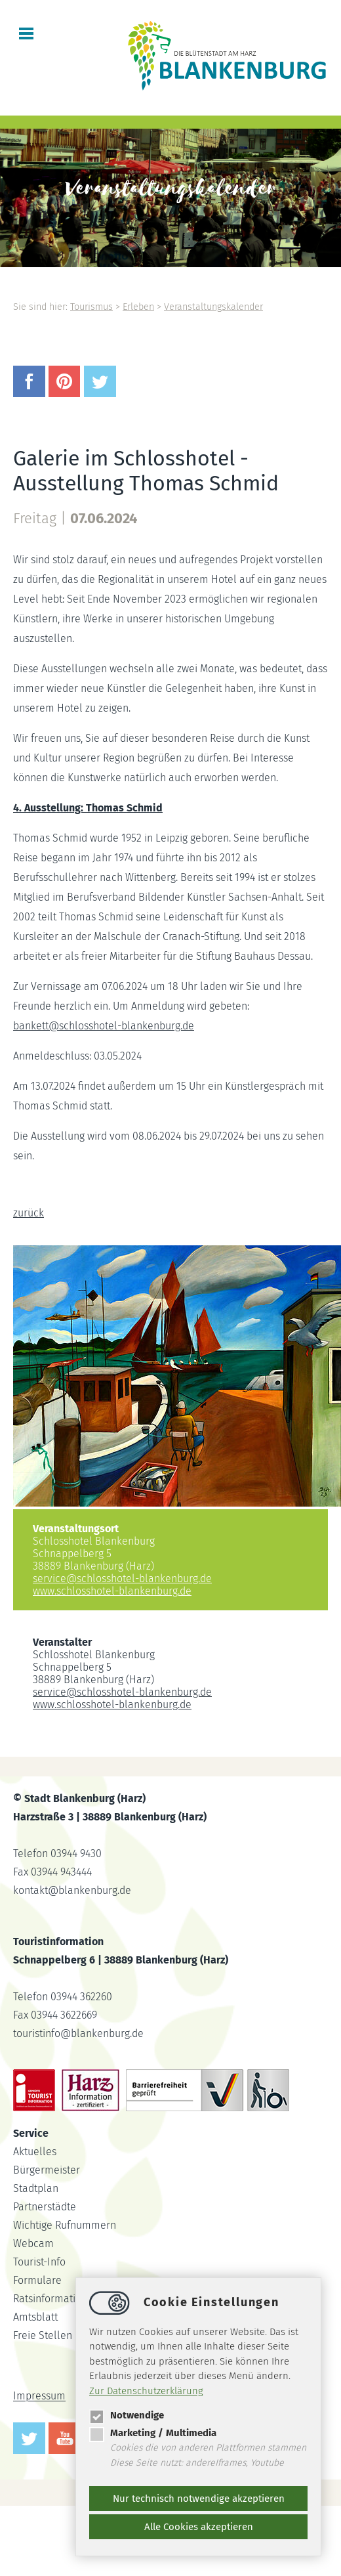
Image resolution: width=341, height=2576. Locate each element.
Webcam (33, 2243)
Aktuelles (34, 2151)
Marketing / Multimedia (152, 2433)
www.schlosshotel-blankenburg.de (112, 1591)
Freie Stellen (42, 2335)
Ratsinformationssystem (68, 2298)
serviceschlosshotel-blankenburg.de (122, 1578)
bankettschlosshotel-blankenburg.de (103, 1026)
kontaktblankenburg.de (72, 1890)
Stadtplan (35, 2188)
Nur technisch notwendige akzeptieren (199, 2498)
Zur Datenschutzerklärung (146, 2391)
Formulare (37, 2280)
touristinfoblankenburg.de (78, 2033)
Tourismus (91, 306)
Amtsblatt (35, 2317)
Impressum (39, 2396)
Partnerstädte (44, 2206)
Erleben (138, 306)
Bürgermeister (46, 2170)
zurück (28, 1213)
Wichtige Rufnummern (64, 2225)
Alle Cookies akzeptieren (198, 2527)
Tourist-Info (39, 2262)
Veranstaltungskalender (213, 306)
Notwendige (126, 2415)
